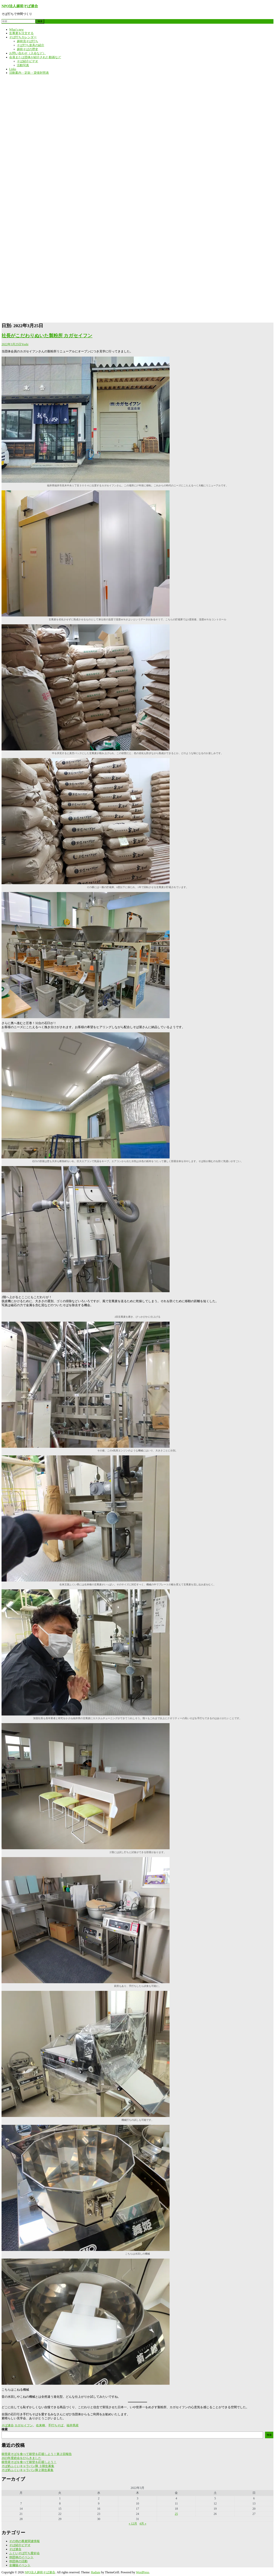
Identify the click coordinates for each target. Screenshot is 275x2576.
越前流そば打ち (27, 41)
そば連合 (8, 2425)
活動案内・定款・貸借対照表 (29, 72)
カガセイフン (24, 2425)
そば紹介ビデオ (27, 61)
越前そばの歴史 (27, 49)
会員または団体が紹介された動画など (35, 57)
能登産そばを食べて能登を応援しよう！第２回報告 (37, 2454)
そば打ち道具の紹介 (30, 45)
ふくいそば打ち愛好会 (24, 2553)
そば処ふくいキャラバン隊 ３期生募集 (28, 2466)
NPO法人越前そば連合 (20, 6)
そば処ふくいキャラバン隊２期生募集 (27, 2470)
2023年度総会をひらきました (21, 2458)
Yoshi (24, 344)
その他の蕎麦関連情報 (24, 2541)
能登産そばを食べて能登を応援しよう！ (29, 2462)
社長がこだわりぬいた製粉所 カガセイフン (47, 335)
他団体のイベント (21, 2557)
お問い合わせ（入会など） (27, 53)
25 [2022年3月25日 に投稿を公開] (176, 2513)
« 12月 (133, 2523)
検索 (5, 2429)
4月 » (142, 2523)
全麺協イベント (20, 2565)
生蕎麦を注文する (21, 33)
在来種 (40, 2425)
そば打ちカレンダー (23, 37)
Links (12, 69)
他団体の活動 (18, 2561)
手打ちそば (55, 2425)
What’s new (16, 29)
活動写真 (23, 65)
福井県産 (72, 2425)
